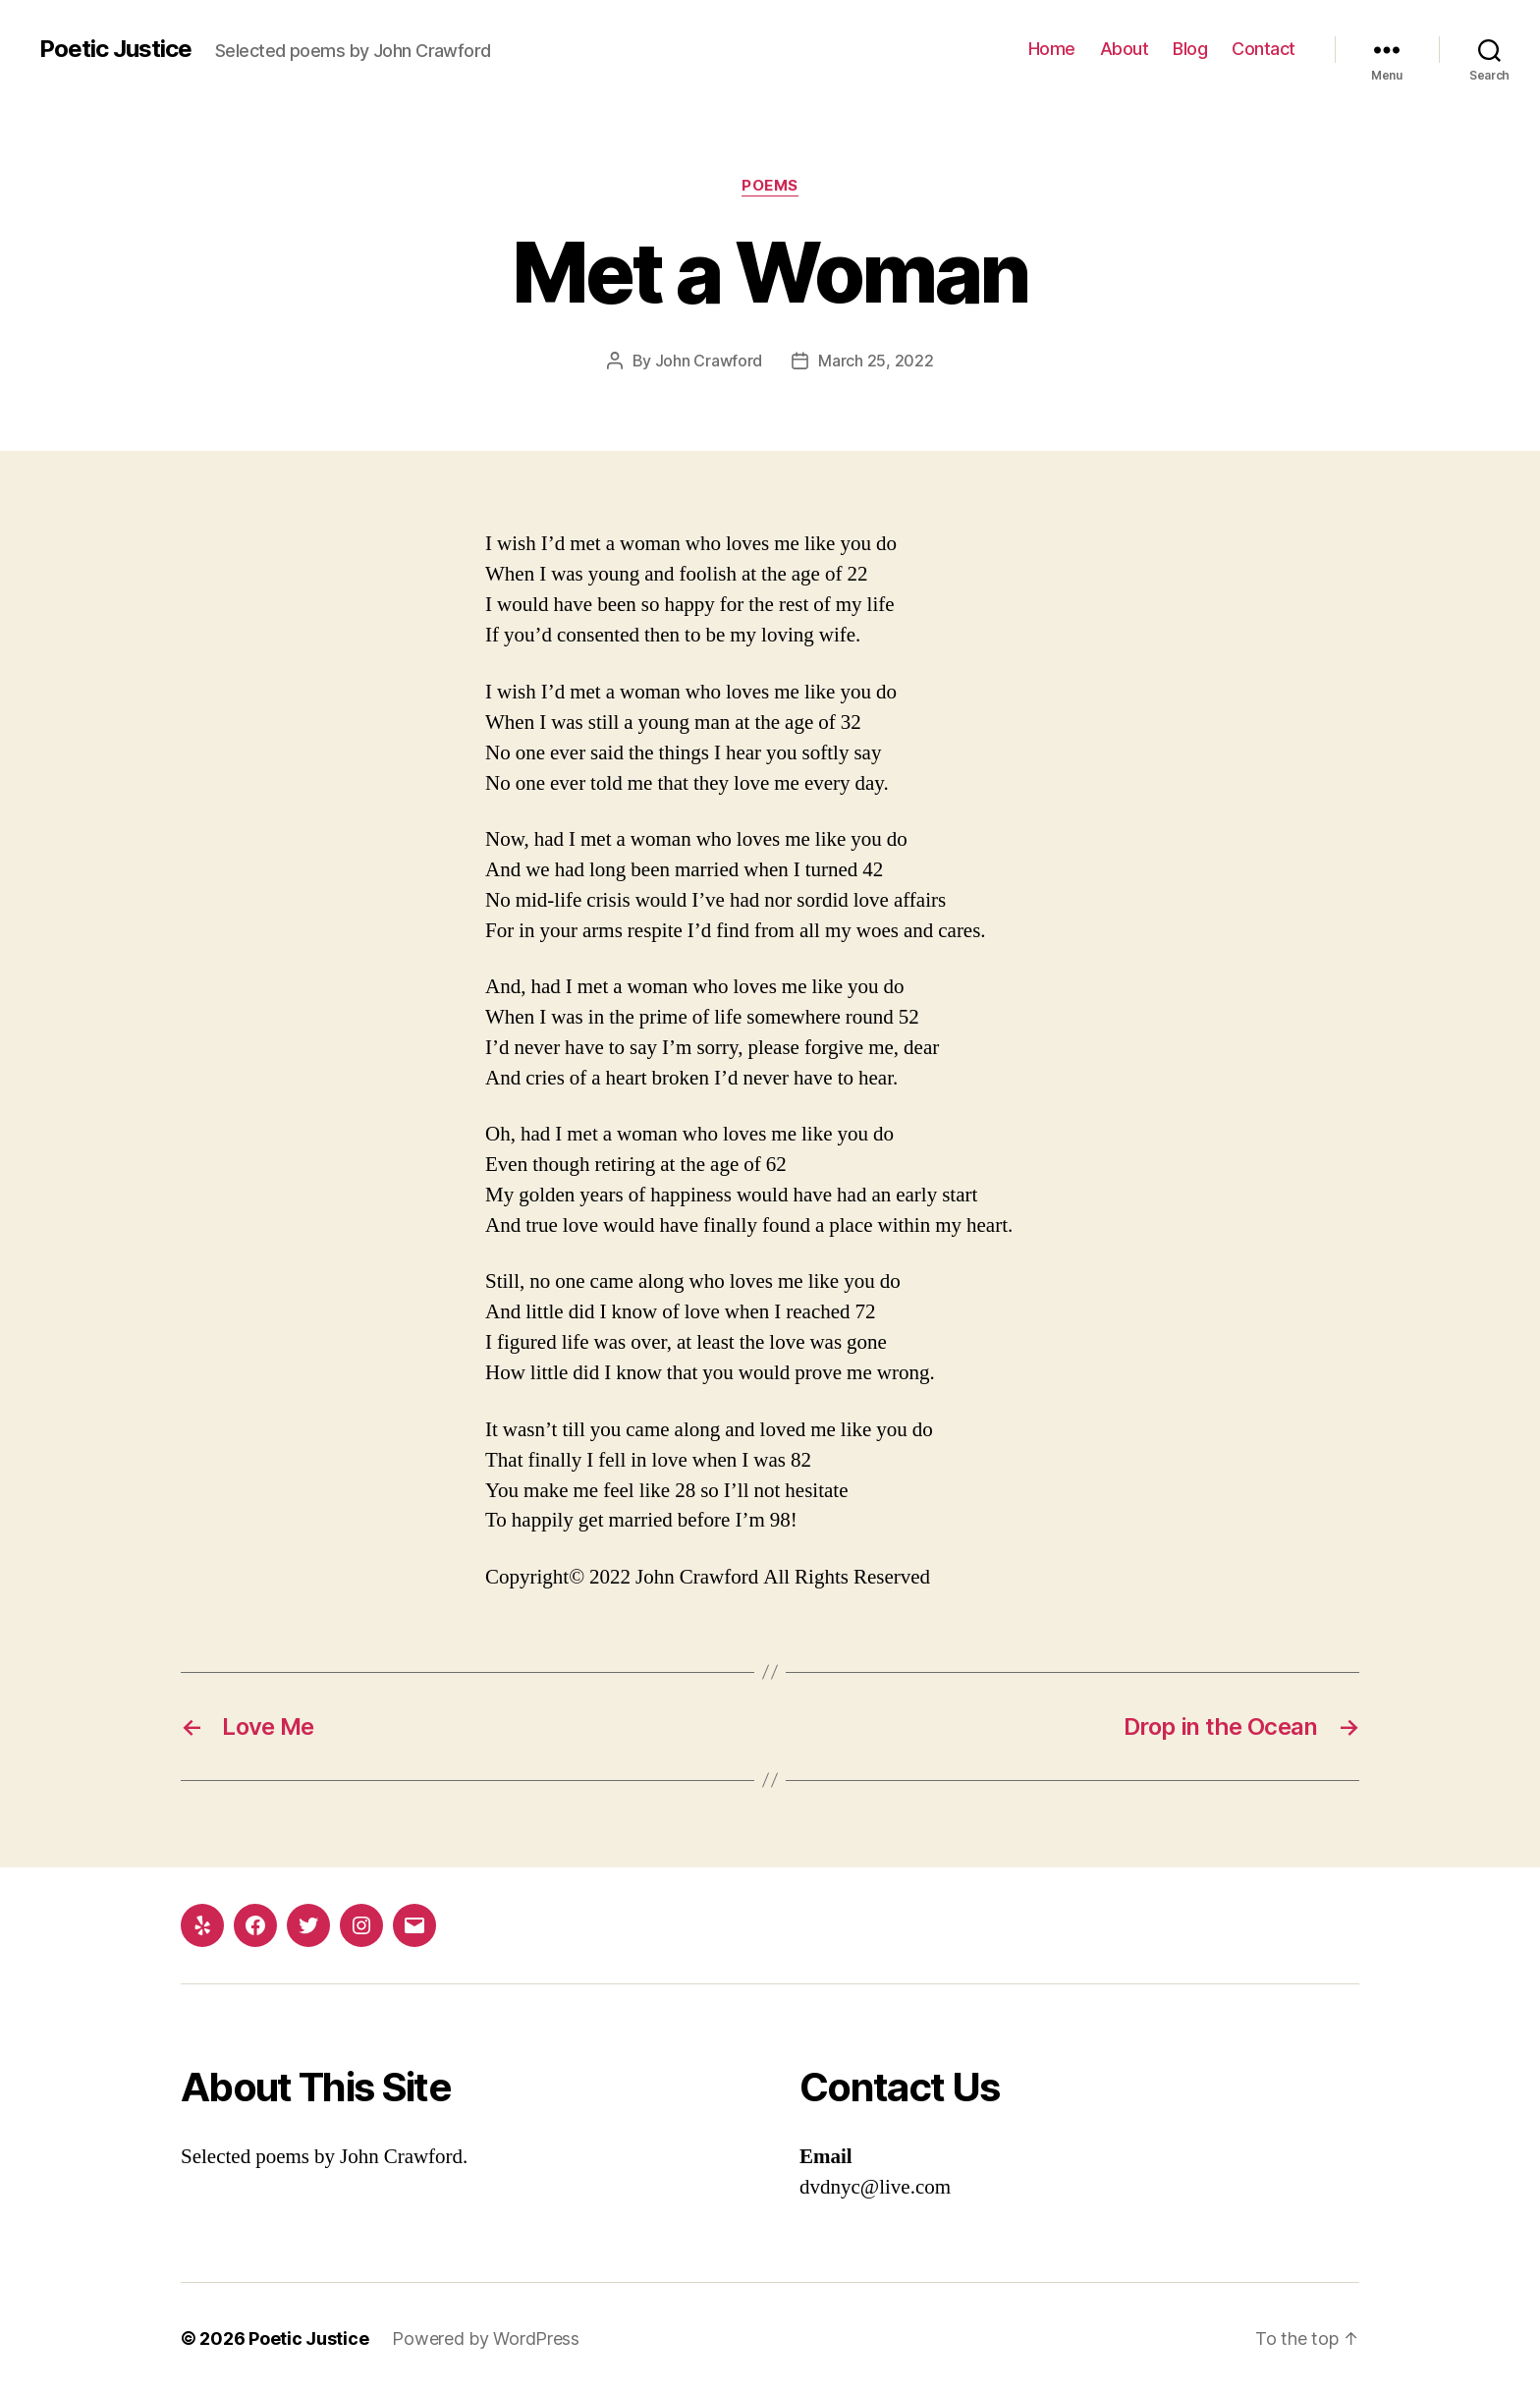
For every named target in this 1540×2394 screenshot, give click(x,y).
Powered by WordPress (485, 2338)
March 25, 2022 (875, 360)
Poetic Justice (115, 49)
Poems (770, 186)
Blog (1190, 48)
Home (1051, 48)
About (1124, 48)
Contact (1263, 48)
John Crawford (709, 360)
